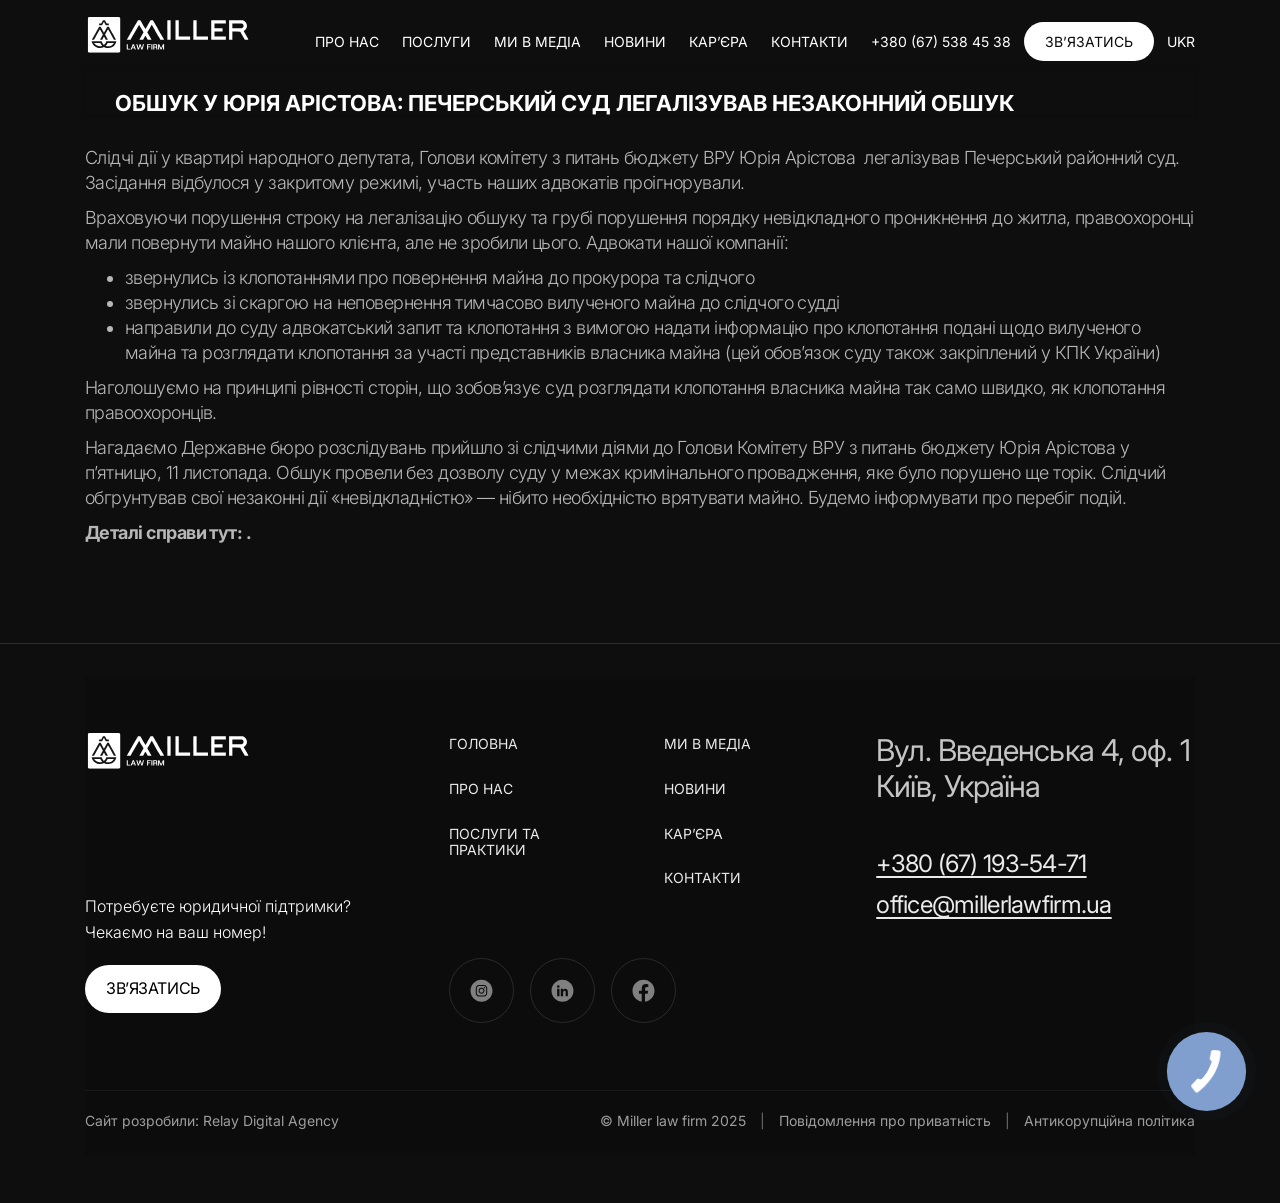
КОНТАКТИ (809, 41)
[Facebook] (643, 990)
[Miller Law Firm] (167, 751)
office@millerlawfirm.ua (993, 904)
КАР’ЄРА (718, 41)
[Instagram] (481, 990)
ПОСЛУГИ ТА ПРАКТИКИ (494, 842)
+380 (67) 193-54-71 (981, 863)
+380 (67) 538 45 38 (941, 41)
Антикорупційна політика (1109, 1120)
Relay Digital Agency (271, 1120)
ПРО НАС (347, 41)
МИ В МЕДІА (537, 41)
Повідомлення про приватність (885, 1120)
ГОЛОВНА (483, 744)
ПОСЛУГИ (436, 41)
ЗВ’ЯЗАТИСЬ (1089, 41)
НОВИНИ (635, 41)
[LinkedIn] (562, 990)
